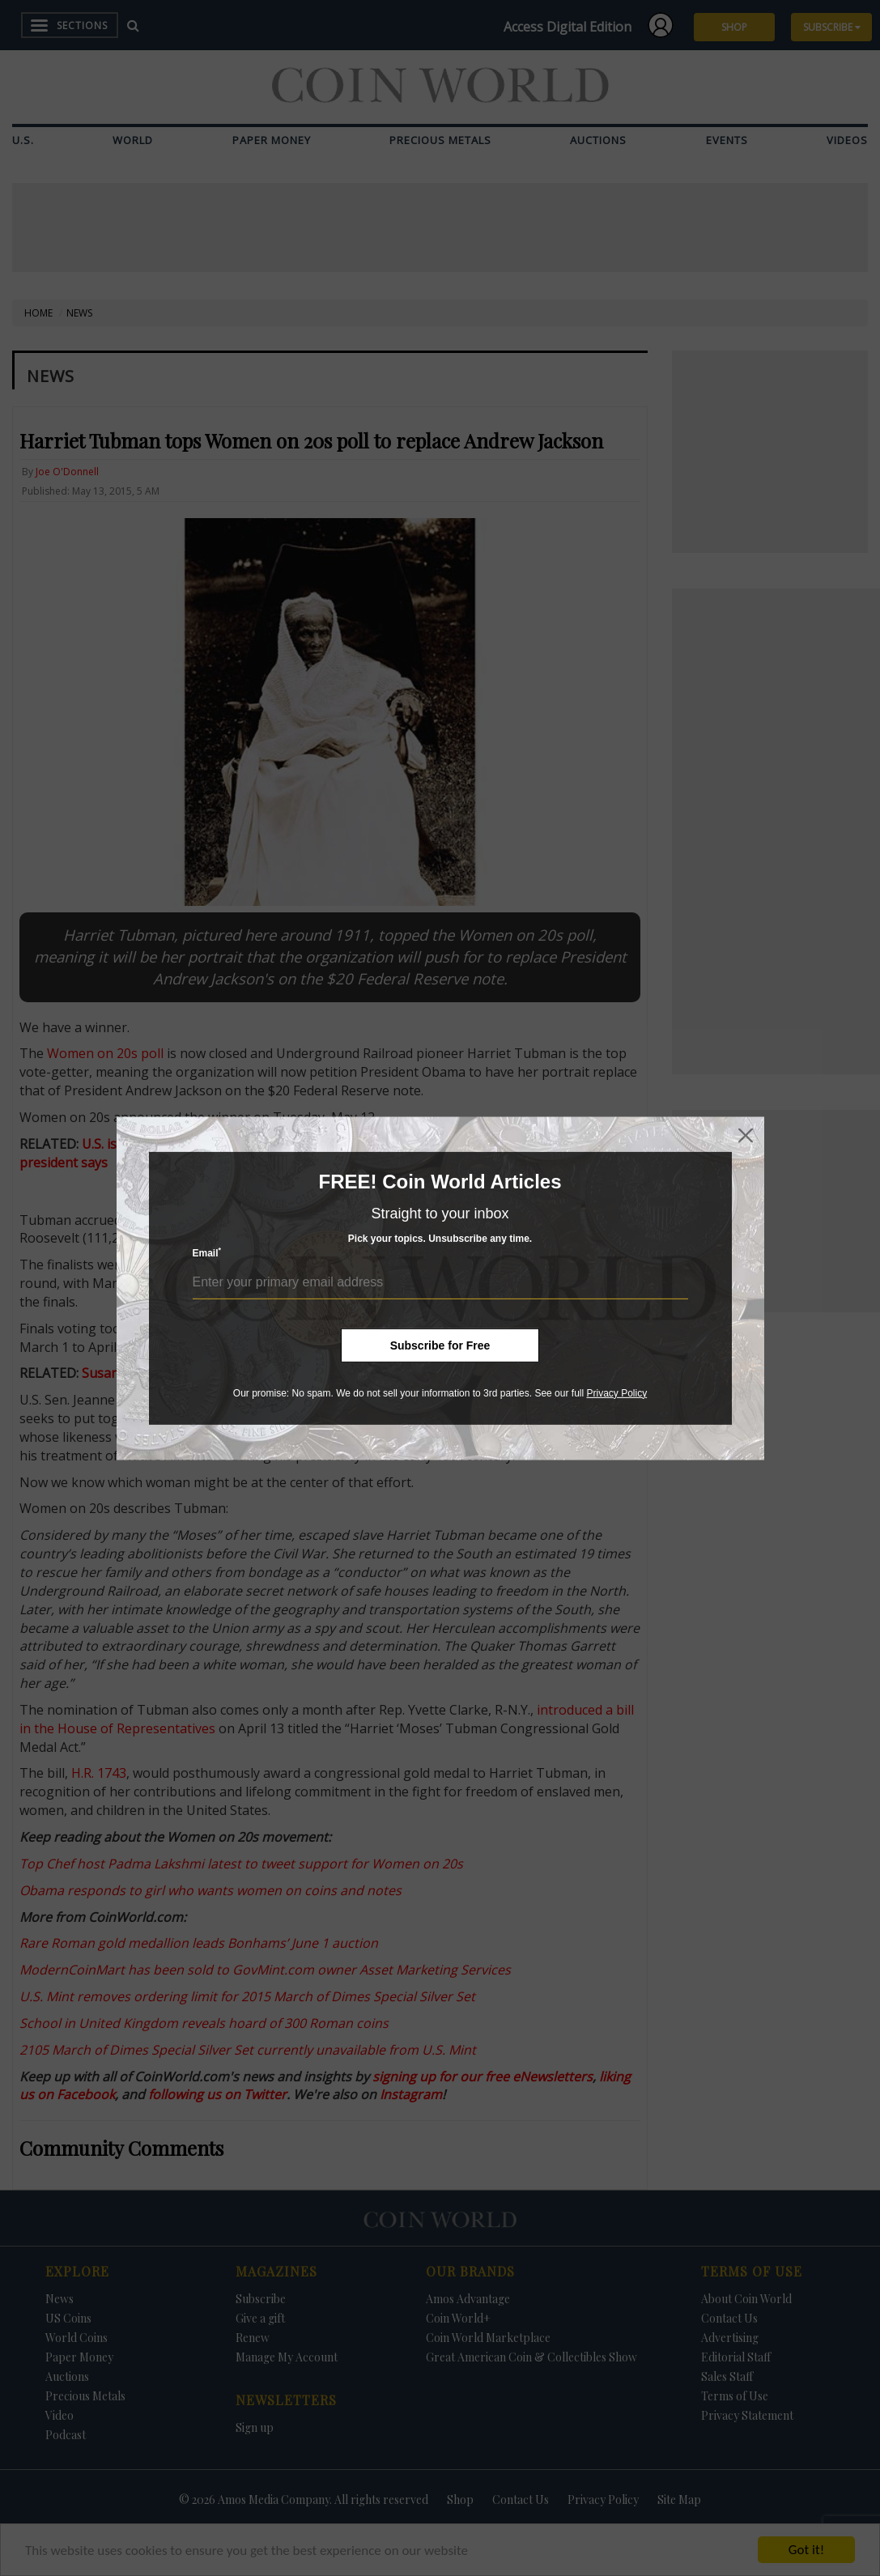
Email (207, 1253)
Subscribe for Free (440, 1344)
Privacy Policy (616, 1392)
